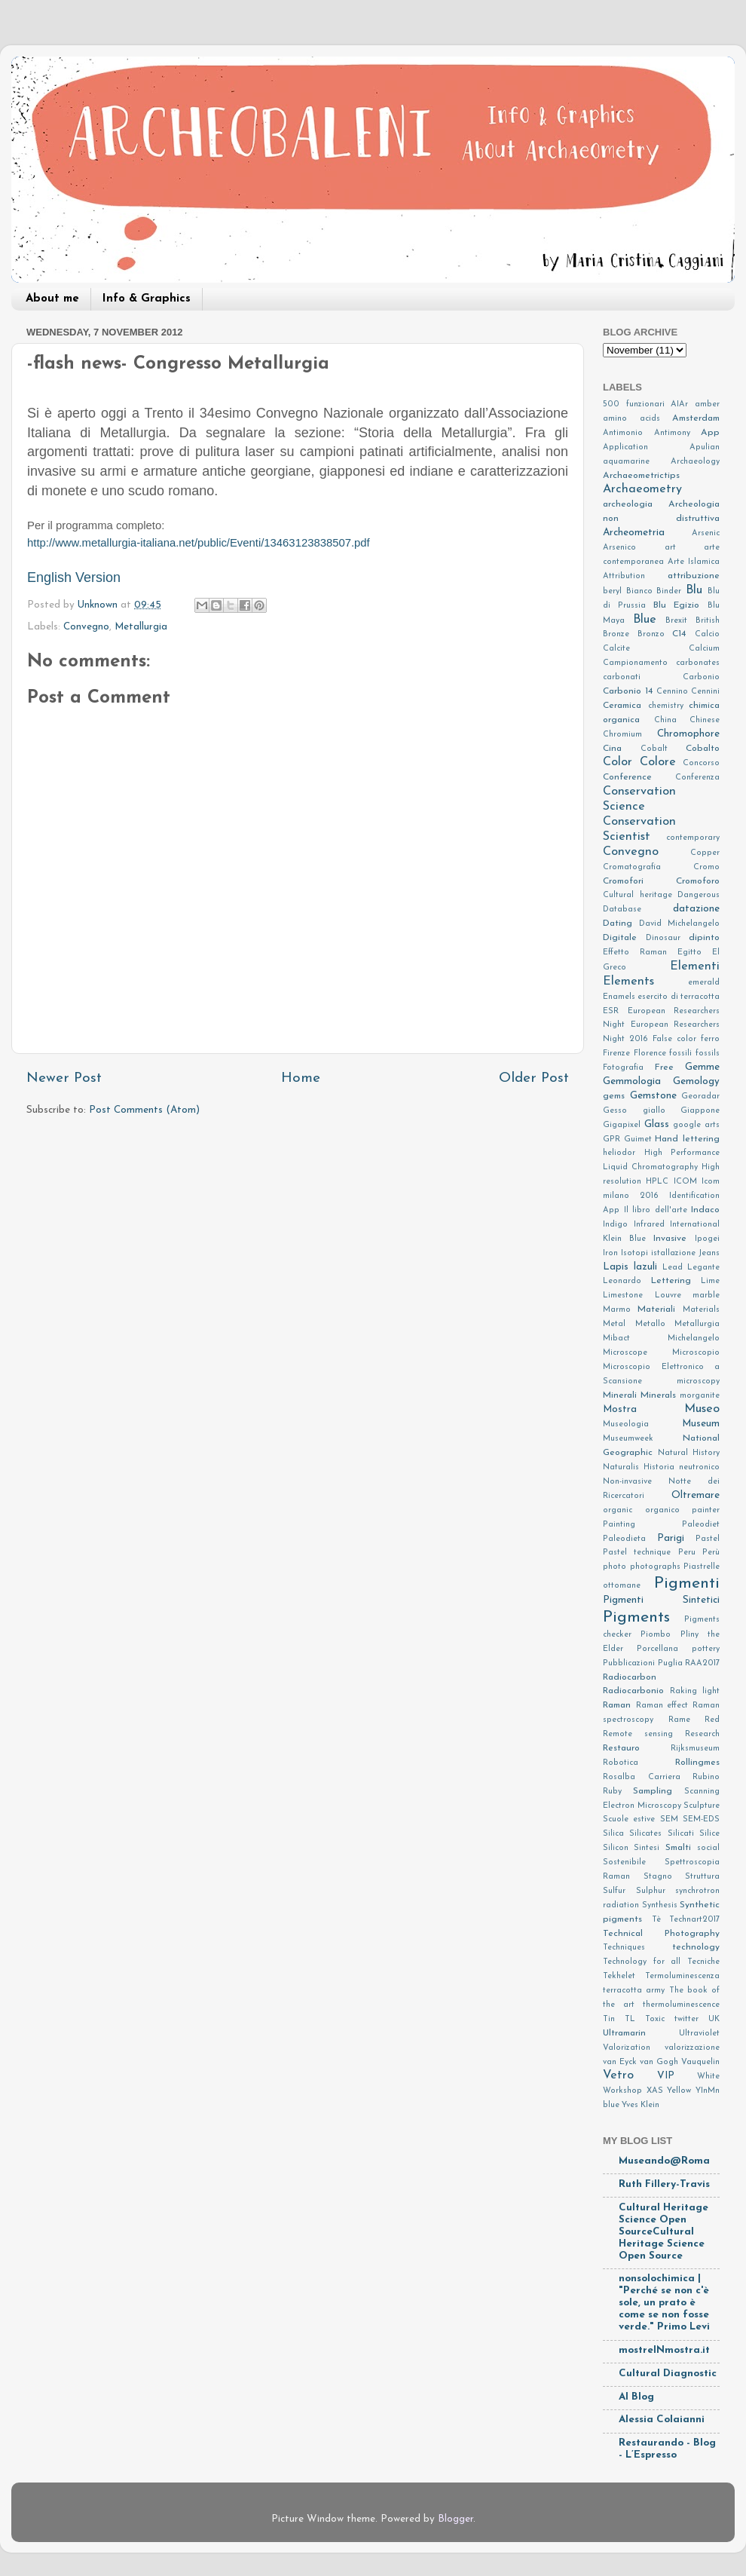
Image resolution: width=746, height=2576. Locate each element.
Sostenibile (624, 1862)
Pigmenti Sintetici (661, 1600)
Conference (627, 777)
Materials (701, 1310)
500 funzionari (634, 404)
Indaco (705, 1209)
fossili (680, 1053)
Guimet (638, 1139)
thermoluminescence (681, 2005)
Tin (609, 2019)
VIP (665, 2076)
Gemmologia (632, 1081)
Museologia (626, 1424)
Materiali (656, 1309)
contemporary (693, 838)
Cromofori (623, 881)
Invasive (669, 1238)
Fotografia (623, 1068)
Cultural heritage (637, 895)
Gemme (702, 1067)
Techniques (624, 1947)
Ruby (612, 1791)
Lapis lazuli (630, 1267)
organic (617, 1510)
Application (625, 447)
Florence (650, 1053)
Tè (656, 1920)
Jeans (709, 1253)
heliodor (619, 1153)
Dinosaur (663, 938)
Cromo (706, 867)
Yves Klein (640, 2105)
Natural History (689, 1453)
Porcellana (657, 1649)
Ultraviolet (699, 2033)
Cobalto (703, 748)
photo (614, 1567)
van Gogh (659, 2062)
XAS (655, 2091)
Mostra (620, 1409)
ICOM (685, 1182)
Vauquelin (700, 2062)
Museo (702, 1409)
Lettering (671, 1280)
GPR (611, 1139)
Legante (703, 1267)
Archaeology (695, 462)
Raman (617, 1705)
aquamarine (626, 462)
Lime (710, 1281)
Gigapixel (622, 1125)
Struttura (702, 1877)
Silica (613, 1834)
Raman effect (662, 1706)
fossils (708, 1053)
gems (614, 1096)
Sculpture (701, 1806)
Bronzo (651, 634)
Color (617, 762)
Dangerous (698, 895)
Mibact (616, 1338)
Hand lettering (687, 1139)
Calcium (704, 649)
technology (696, 1947)
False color (674, 1039)
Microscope (625, 1353)
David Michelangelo (679, 924)
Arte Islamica (694, 562)
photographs (655, 1567)
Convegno (86, 627)
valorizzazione (692, 2048)
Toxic (655, 2019)
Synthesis (659, 1905)
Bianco (639, 591)
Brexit (676, 621)
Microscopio (696, 1353)
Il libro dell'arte (655, 1210)
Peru (687, 1552)
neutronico (699, 1467)
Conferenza (697, 777)
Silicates (645, 1834)
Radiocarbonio (633, 1690)
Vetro (618, 2075)
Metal (614, 1324)
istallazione (673, 1253)
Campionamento (635, 663)
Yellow (679, 2091)
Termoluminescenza (682, 1976)
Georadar (700, 1096)
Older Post (534, 1078)
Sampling (652, 1791)
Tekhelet (619, 1976)
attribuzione (694, 575)
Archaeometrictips (641, 475)
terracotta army (634, 1990)
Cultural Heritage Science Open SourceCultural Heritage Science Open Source (663, 2232)
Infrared (649, 1225)
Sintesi (646, 1848)
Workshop (622, 2091)
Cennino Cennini (688, 692)
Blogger (455, 2519)
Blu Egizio (676, 605)
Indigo (615, 1225)
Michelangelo (694, 1338)
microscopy (698, 1381)
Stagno (658, 1877)
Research (702, 1734)
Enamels (619, 997)
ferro (710, 1039)
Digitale (620, 937)
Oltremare (695, 1495)
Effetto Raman (635, 952)
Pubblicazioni (629, 1663)
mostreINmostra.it (664, 2350)
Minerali (620, 1395)
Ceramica (622, 705)
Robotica (620, 1763)
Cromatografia (632, 867)
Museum (701, 1424)
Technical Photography (661, 1933)
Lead (672, 1267)
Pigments (636, 1617)
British (708, 621)
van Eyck (620, 2062)
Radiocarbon (629, 1677)
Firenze (616, 1053)
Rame (679, 1720)
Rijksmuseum (695, 1748)
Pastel (708, 1539)
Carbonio (701, 677)
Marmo (617, 1310)
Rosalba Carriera (641, 1777)
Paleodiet (701, 1525)
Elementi (695, 966)
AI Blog (636, 2397)
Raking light (695, 1691)
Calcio (707, 634)
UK (714, 2019)
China (665, 720)
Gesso (615, 1111)
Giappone (700, 1111)
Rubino (706, 1777)
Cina (612, 748)
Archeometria (634, 533)
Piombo (656, 1635)
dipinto (704, 937)
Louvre (668, 1295)
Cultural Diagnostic (668, 2373)
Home (300, 1078)
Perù (711, 1552)
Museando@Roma (664, 2161)
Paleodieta (624, 1539)
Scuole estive (629, 1819)
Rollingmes (697, 1762)
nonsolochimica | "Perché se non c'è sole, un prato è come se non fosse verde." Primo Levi (664, 2303)
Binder (668, 591)
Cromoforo (698, 881)
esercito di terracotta (678, 997)
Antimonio (623, 433)
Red (712, 1720)
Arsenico (619, 548)
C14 (679, 634)
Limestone (623, 1295)
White (708, 2076)
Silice (709, 1834)
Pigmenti (687, 1583)
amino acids (631, 419)
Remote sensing (638, 1734)
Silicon (615, 1848)
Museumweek (628, 1439)
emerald (704, 983)
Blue (644, 620)
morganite (700, 1396)
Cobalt (654, 749)
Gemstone (653, 1096)
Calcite (616, 649)
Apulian (704, 447)
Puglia (670, 1663)
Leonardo (622, 1281)
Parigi (670, 1538)
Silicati (681, 1834)
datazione (696, 909)
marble (706, 1295)
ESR (611, 1011)
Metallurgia (141, 627)
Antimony (672, 433)
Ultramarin (624, 2033)
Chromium (622, 735)
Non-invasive (627, 1482)
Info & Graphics (146, 299)
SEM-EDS (701, 1819)
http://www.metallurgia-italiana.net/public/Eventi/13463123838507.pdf (198, 543)
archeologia (628, 504)
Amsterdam (696, 418)
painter (706, 1510)
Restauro (621, 1748)
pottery (706, 1649)
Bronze (616, 634)
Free (664, 1067)
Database (622, 909)
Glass (656, 1124)
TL (630, 2019)
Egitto (689, 952)
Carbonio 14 (628, 691)
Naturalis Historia (638, 1467)
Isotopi (634, 1253)
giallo (654, 1111)
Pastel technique (637, 1552)
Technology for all (641, 1962)
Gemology (696, 1081)
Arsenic (706, 533)
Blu (694, 590)
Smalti (678, 1847)
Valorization (626, 2048)
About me (52, 299)
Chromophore (688, 734)
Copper (705, 853)
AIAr (679, 404)
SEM (669, 1819)
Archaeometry (642, 489)
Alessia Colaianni (662, 2419)
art (670, 548)
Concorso (701, 763)
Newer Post (64, 1078)
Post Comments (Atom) (144, 1110)
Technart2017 (694, 1920)
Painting (619, 1525)
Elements (628, 982)
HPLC (657, 1182)
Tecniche (703, 1962)
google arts (696, 1125)
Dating (617, 923)
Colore (658, 762)
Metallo (650, 1324)
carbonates (698, 663)
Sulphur (650, 1891)
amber (707, 404)
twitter (686, 2019)
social (708, 1848)
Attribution (624, 576)
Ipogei (707, 1239)
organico (662, 1510)
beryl (612, 591)
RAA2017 (702, 1663)
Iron (610, 1253)
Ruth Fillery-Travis (664, 2184)
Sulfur (614, 1891)
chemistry (665, 706)
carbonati (622, 677)
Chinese (704, 720)
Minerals (658, 1395)
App (710, 432)
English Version (74, 577)
